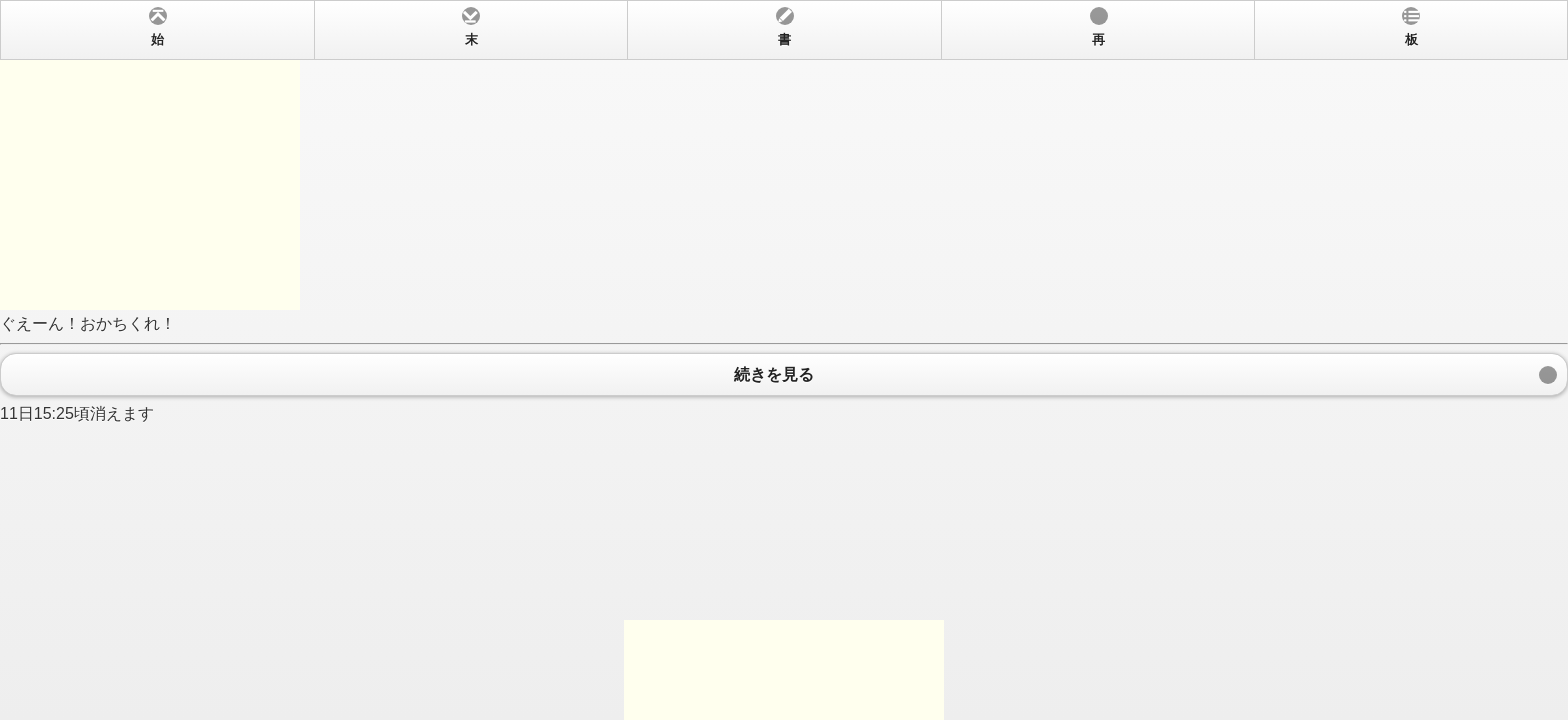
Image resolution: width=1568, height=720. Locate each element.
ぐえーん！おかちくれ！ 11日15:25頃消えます (784, 360)
